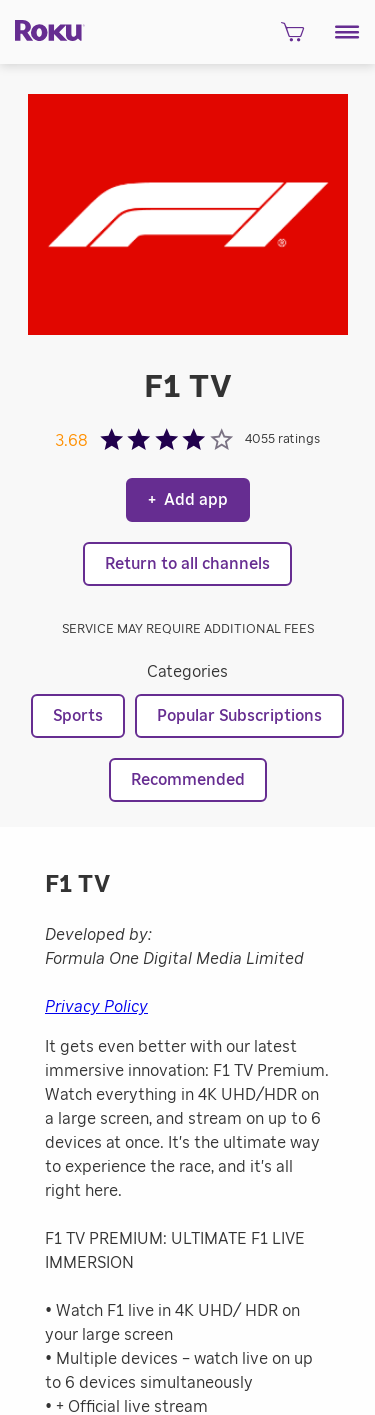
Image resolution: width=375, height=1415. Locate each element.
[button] (347, 32)
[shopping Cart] (292, 37)
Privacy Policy (96, 1007)
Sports (78, 716)
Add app (188, 500)
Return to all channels (187, 564)
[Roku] (42, 29)
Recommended (188, 780)
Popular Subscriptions (239, 716)
